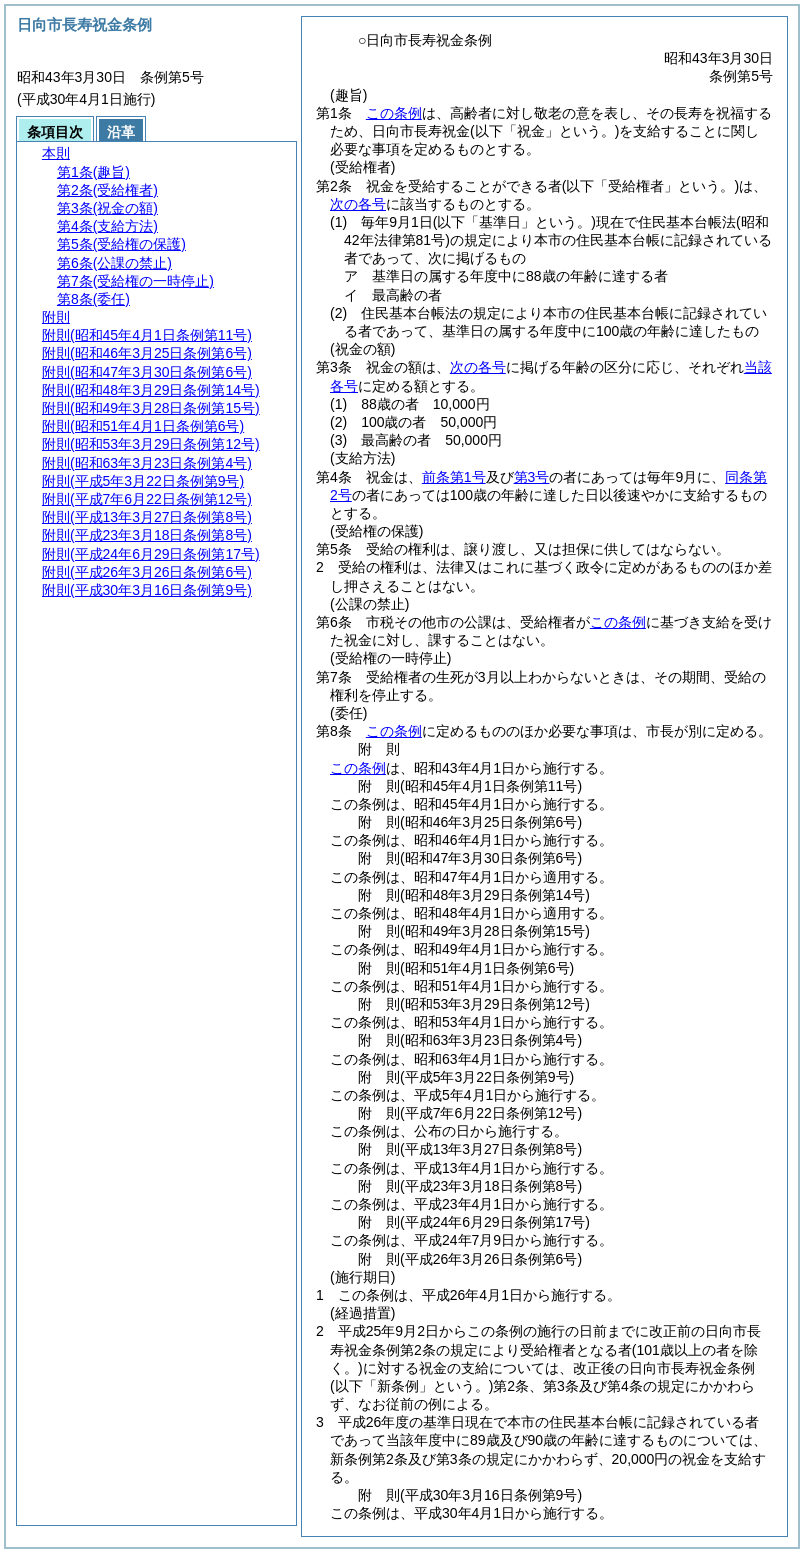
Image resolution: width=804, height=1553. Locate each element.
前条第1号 (454, 477)
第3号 (532, 477)
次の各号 (358, 204)
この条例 (394, 113)
